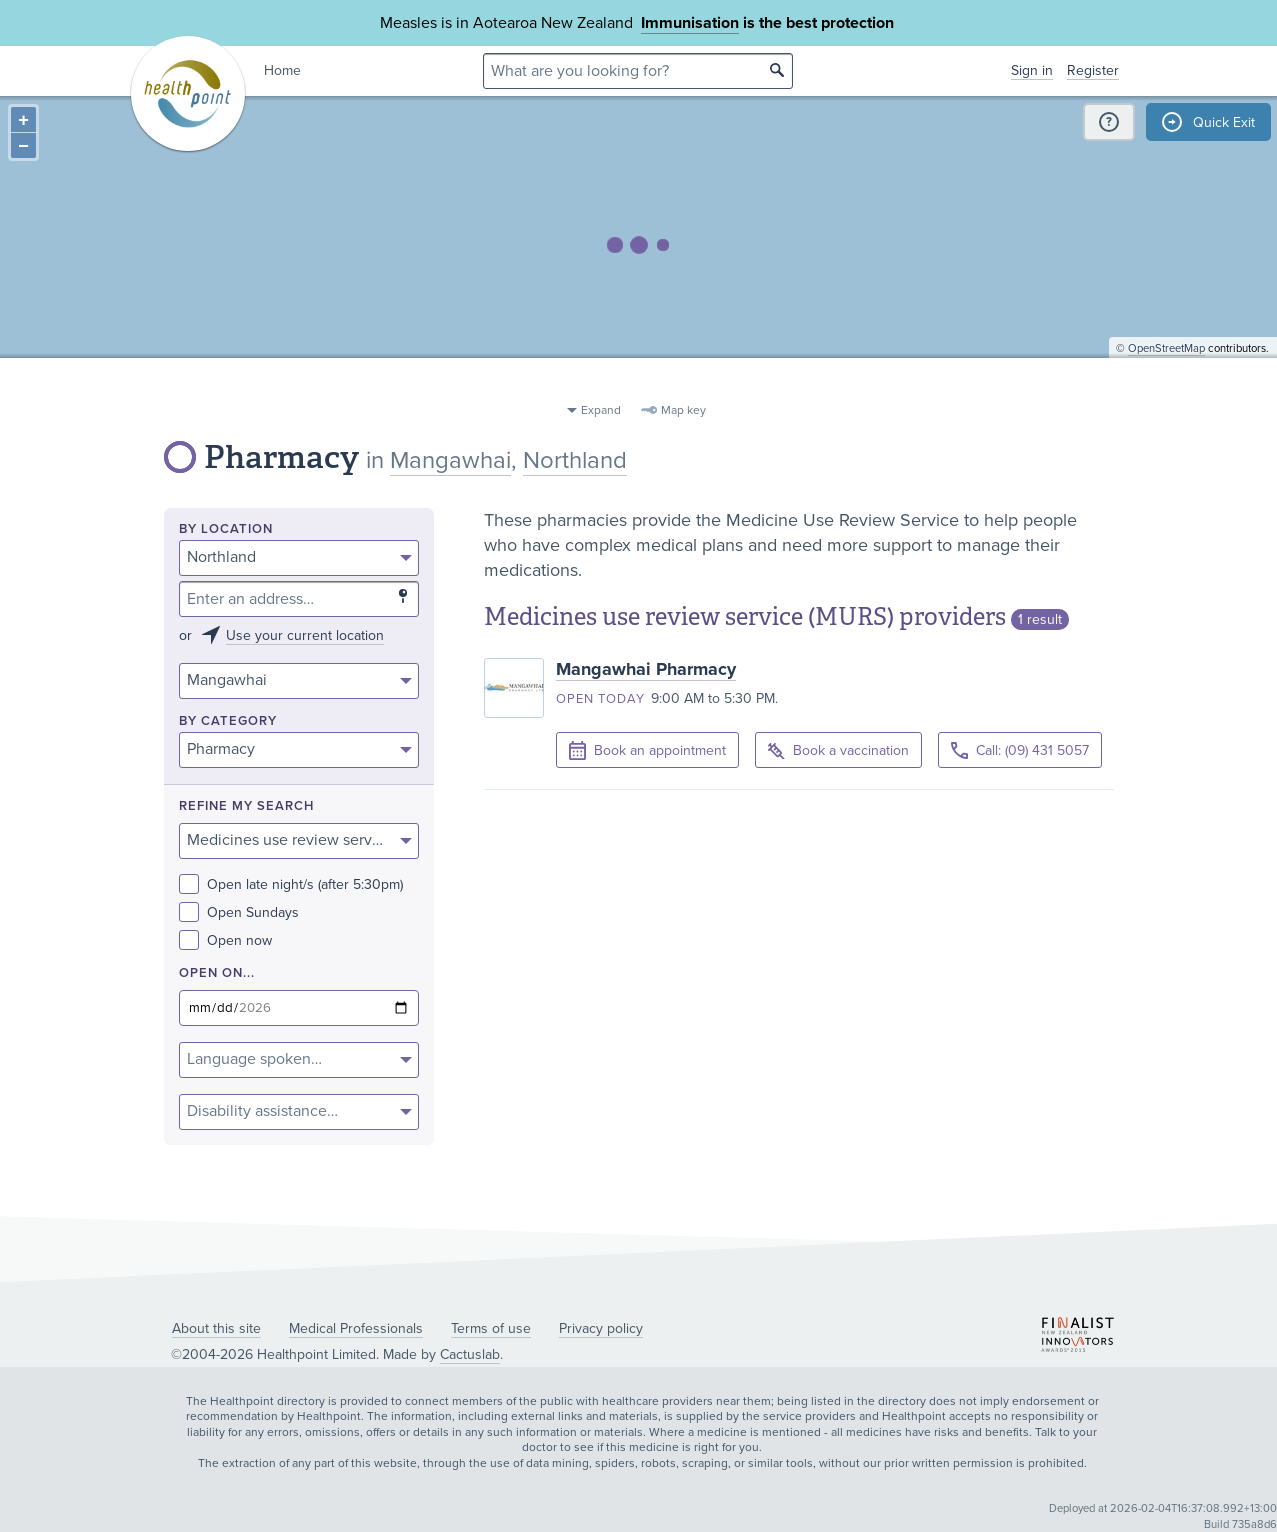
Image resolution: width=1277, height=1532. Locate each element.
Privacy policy (601, 1328)
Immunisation (690, 23)
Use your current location (305, 635)
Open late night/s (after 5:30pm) (291, 884)
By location (226, 529)
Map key (683, 410)
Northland (575, 460)
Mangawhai (450, 460)
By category (228, 721)
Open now (225, 940)
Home (282, 70)
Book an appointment (647, 751)
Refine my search (246, 806)
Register (1093, 70)
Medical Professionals (356, 1328)
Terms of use (491, 1328)
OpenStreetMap (1166, 385)
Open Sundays (239, 912)
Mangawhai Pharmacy (646, 669)
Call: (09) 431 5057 (1020, 750)
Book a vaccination (838, 751)
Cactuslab (470, 1354)
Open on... (217, 973)
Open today (600, 699)
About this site (216, 1328)
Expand (601, 410)
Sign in (1032, 70)
